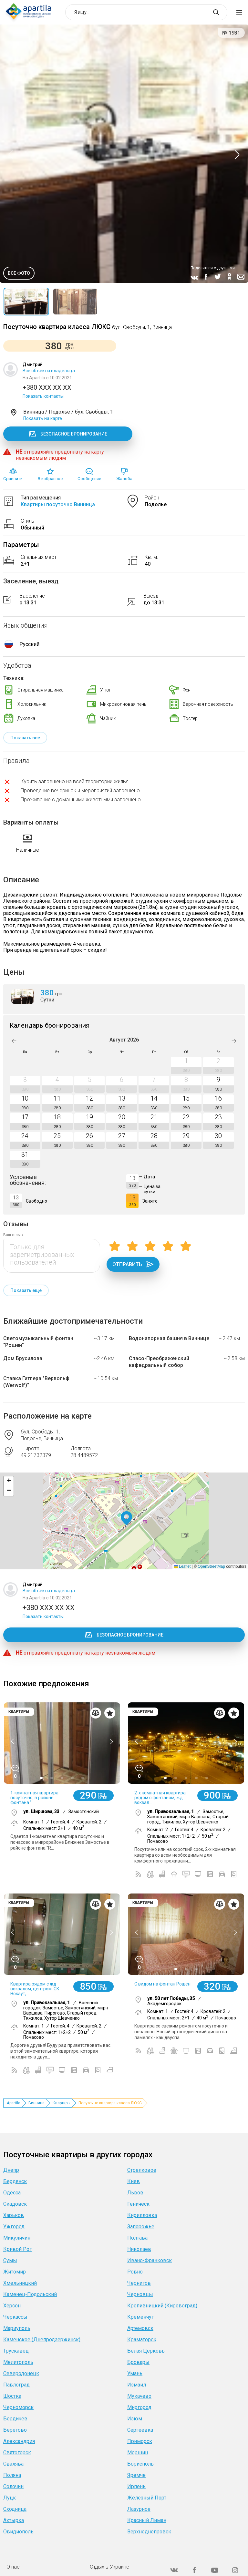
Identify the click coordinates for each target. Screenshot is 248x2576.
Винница (36, 2103)
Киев (133, 2181)
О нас (13, 2567)
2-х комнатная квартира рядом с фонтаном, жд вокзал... (160, 1797)
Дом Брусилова (22, 1358)
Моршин (137, 2452)
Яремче (136, 2475)
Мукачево (139, 2396)
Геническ (138, 2204)
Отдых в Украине (109, 2567)
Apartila (13, 2103)
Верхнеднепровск (149, 2532)
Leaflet (182, 1566)
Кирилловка (142, 2215)
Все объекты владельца (49, 370)
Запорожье (140, 2226)
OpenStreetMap (211, 1566)
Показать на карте (42, 418)
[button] (126, 1518)
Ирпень (136, 2486)
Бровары (138, 2362)
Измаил (136, 2385)
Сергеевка (140, 2430)
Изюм (134, 2419)
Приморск (139, 2441)
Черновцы (140, 2294)
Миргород (139, 2407)
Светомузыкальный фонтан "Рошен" (38, 1341)
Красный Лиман (146, 2520)
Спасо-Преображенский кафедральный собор (159, 1361)
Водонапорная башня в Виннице (169, 1338)
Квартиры (61, 2103)
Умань (134, 2373)
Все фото (19, 273)
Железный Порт (146, 2498)
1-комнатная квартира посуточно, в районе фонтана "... (34, 1797)
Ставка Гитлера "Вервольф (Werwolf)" (36, 1381)
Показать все (25, 737)
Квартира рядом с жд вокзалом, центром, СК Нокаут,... (34, 1988)
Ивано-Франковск (149, 2260)
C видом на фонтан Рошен (162, 1983)
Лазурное (138, 2509)
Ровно (135, 2272)
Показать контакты (43, 396)
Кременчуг (140, 2317)
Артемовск (140, 2328)
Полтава (137, 2238)
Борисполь (140, 2464)
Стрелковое (141, 2170)
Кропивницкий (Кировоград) (162, 2306)
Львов (135, 2193)
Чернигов (139, 2283)
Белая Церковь (146, 2351)
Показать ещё (26, 1290)
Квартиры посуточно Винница (58, 504)
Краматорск (141, 2339)
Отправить (133, 1264)
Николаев (139, 2249)
